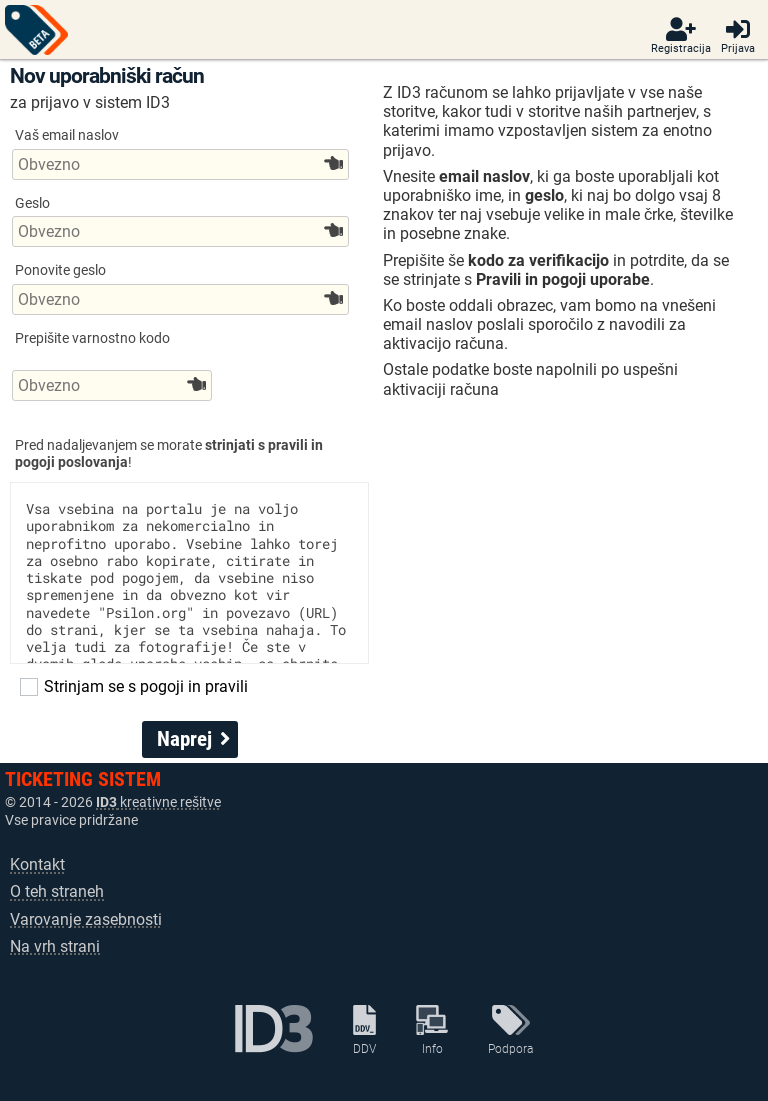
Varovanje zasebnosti (86, 919)
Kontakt (37, 864)
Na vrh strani (55, 946)
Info (432, 1030)
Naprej (193, 739)
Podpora (510, 1030)
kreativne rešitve (158, 802)
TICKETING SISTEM (83, 779)
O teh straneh (57, 891)
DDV (364, 1030)
